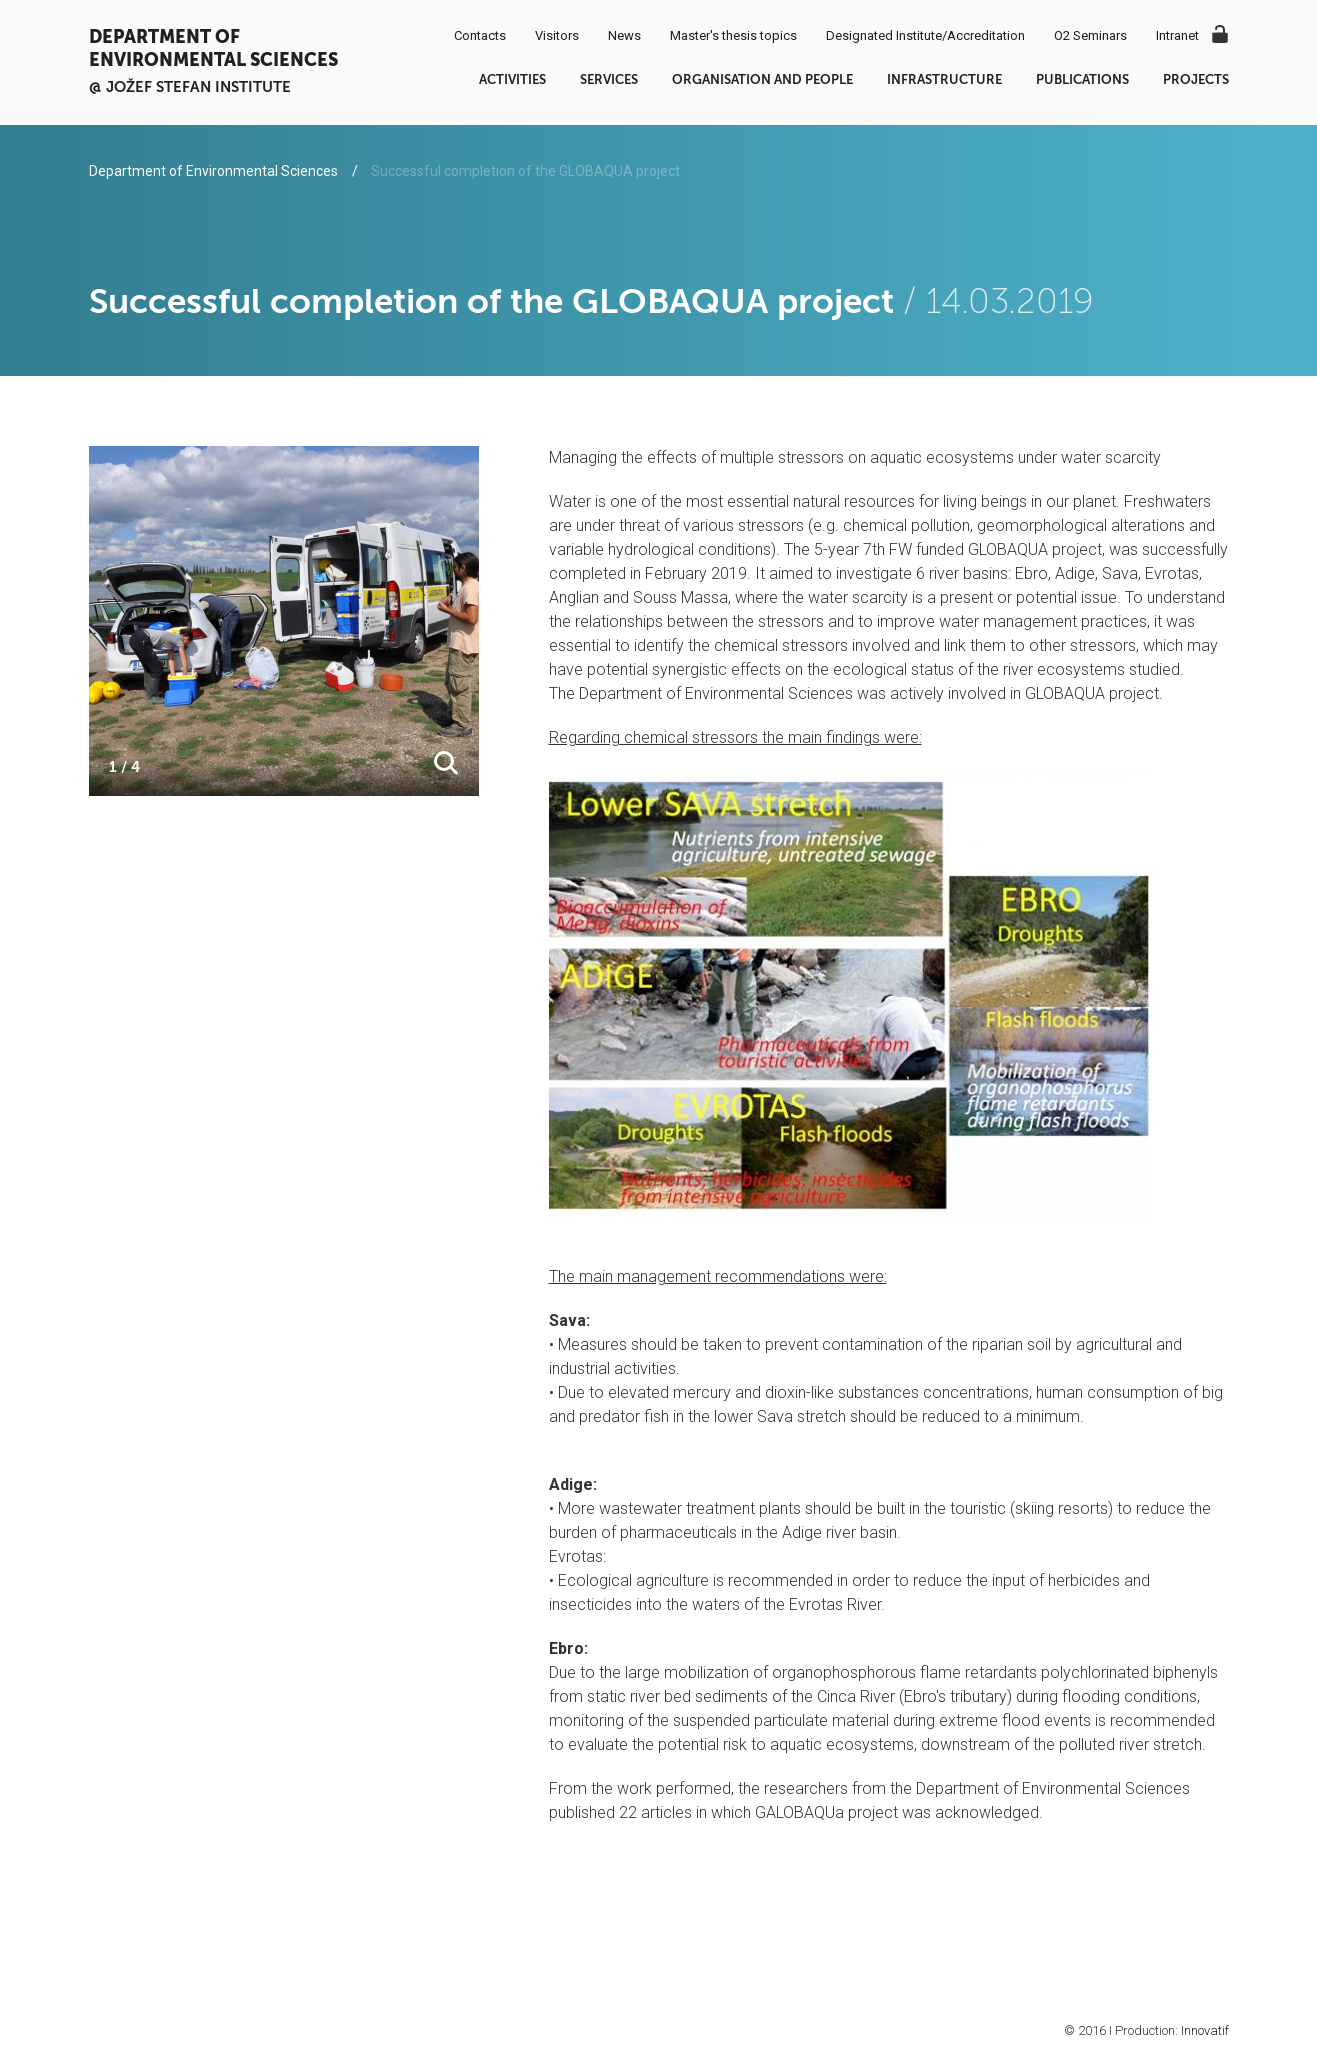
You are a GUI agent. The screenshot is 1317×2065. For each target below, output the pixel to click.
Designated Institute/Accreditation (925, 35)
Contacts (480, 35)
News (624, 35)
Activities (512, 79)
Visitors (557, 35)
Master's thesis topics (733, 35)
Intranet (1177, 35)
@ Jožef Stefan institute (190, 86)
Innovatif (1205, 2030)
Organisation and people (762, 79)
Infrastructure (944, 79)
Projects (1196, 79)
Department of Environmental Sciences (213, 48)
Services (609, 79)
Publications (1082, 79)
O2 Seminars (1090, 35)
